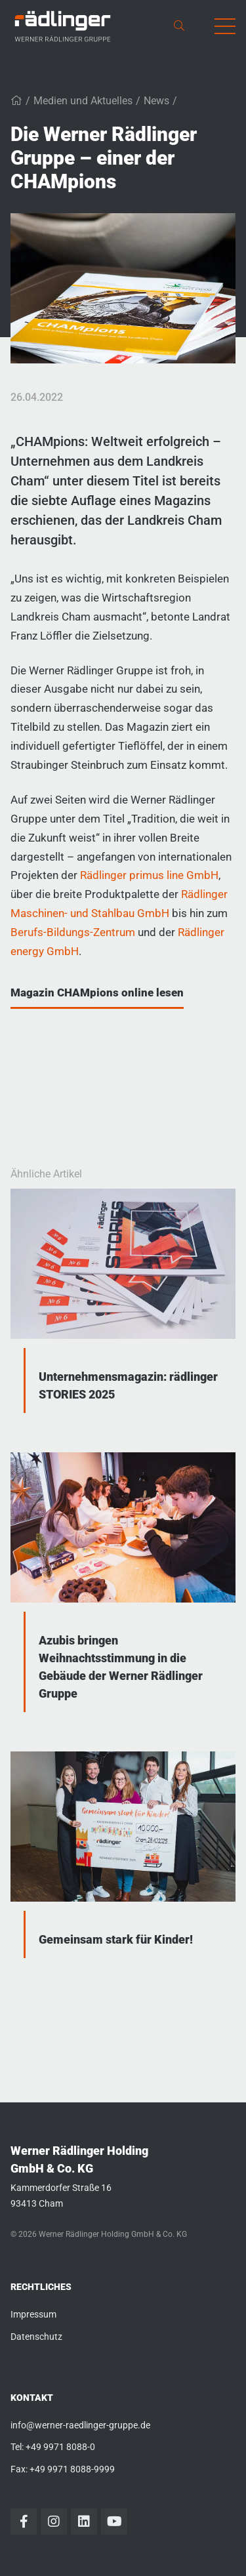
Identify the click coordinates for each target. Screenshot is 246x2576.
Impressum (33, 2314)
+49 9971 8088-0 (60, 2447)
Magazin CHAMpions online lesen (97, 992)
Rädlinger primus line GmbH (149, 875)
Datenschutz (36, 2336)
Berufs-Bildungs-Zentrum (72, 932)
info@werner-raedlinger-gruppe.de (80, 2425)
